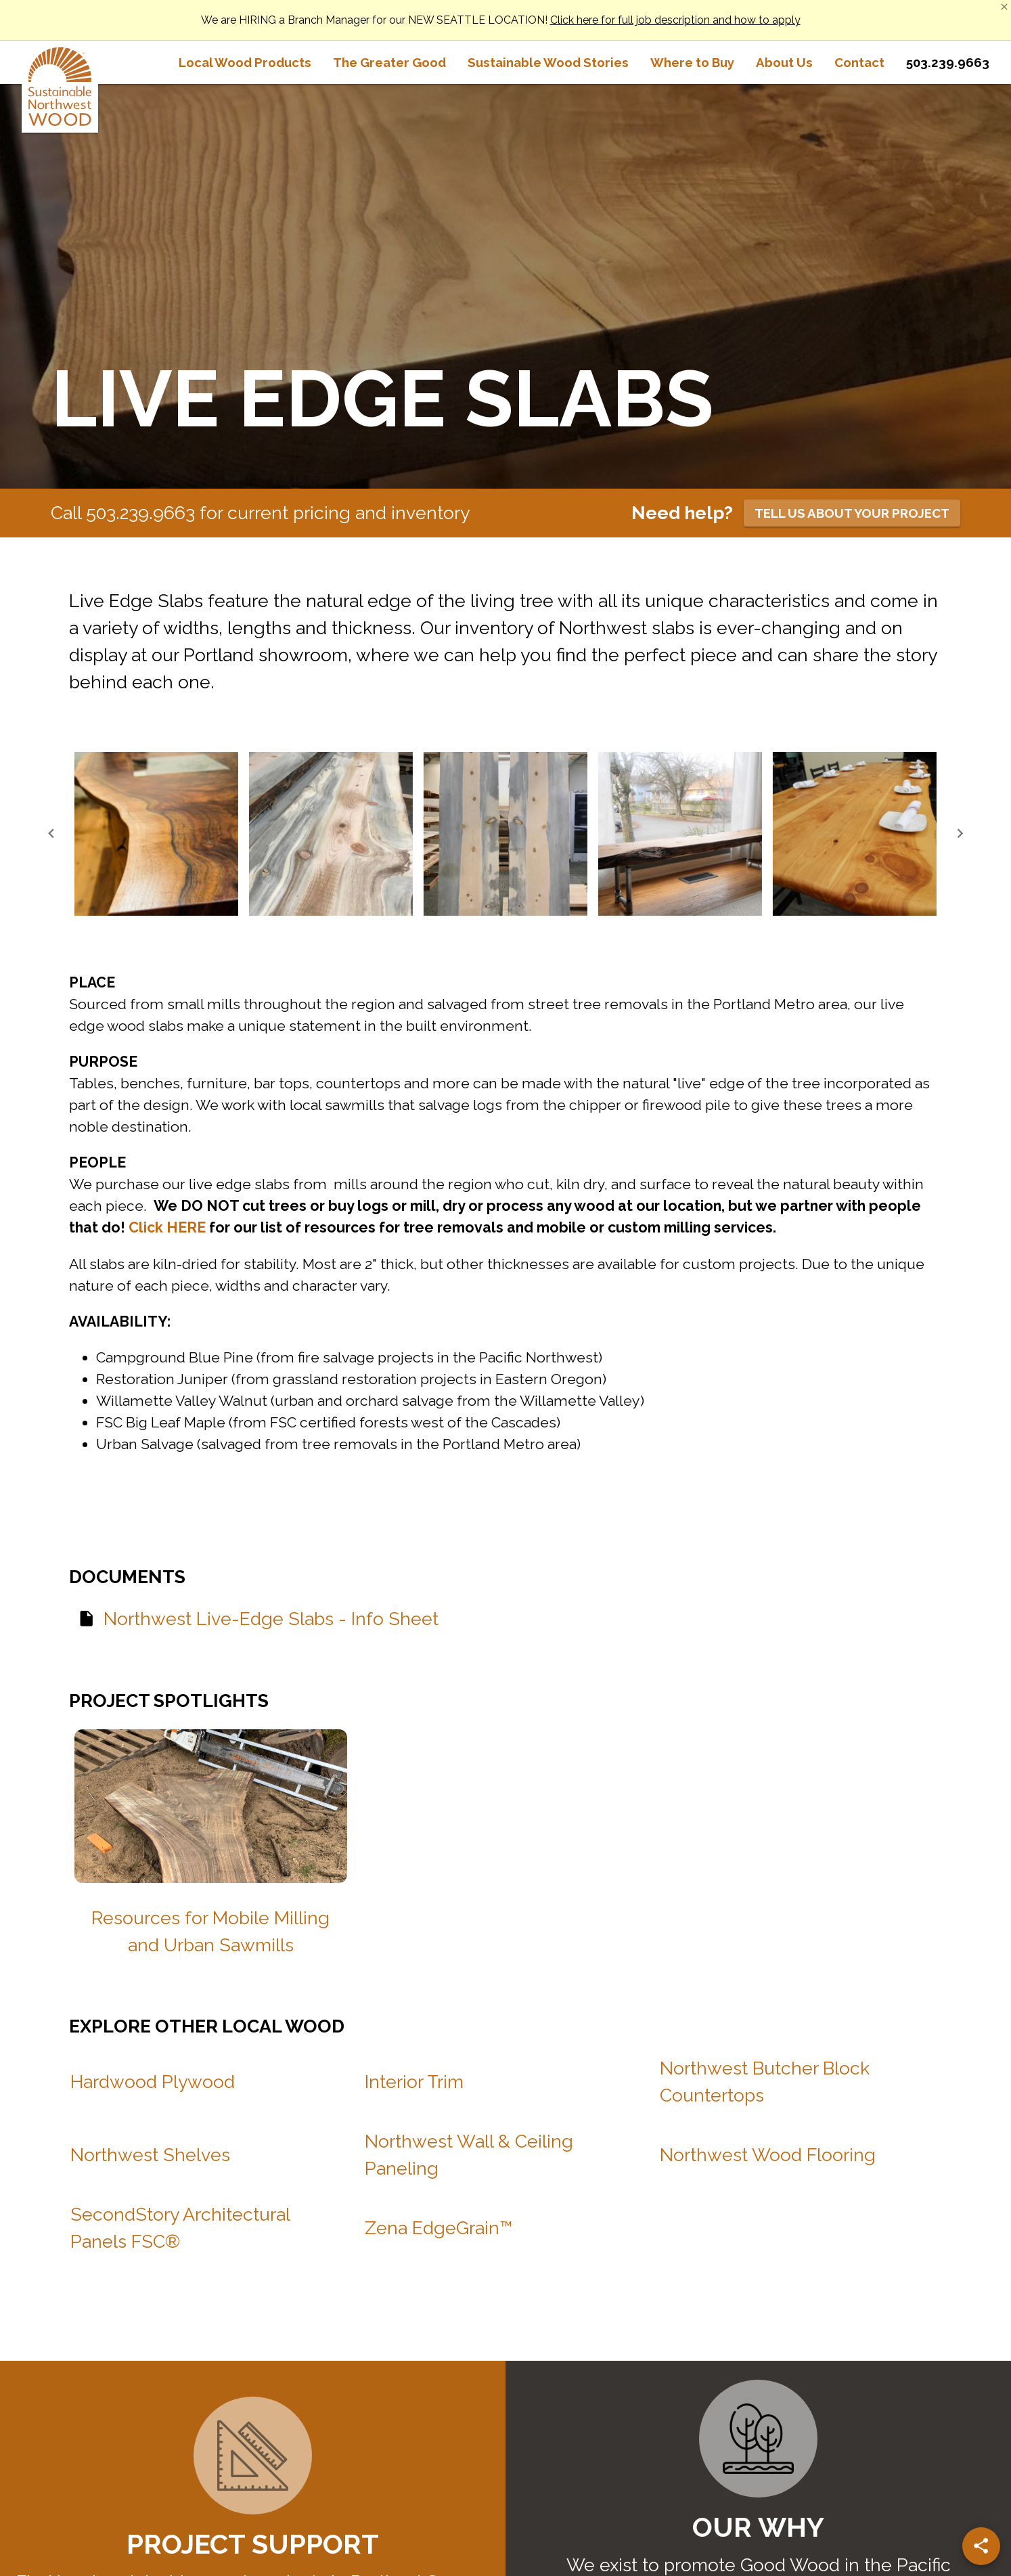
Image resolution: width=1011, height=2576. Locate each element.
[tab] (245, 62)
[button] (156, 834)
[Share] (981, 2546)
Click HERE (167, 1227)
